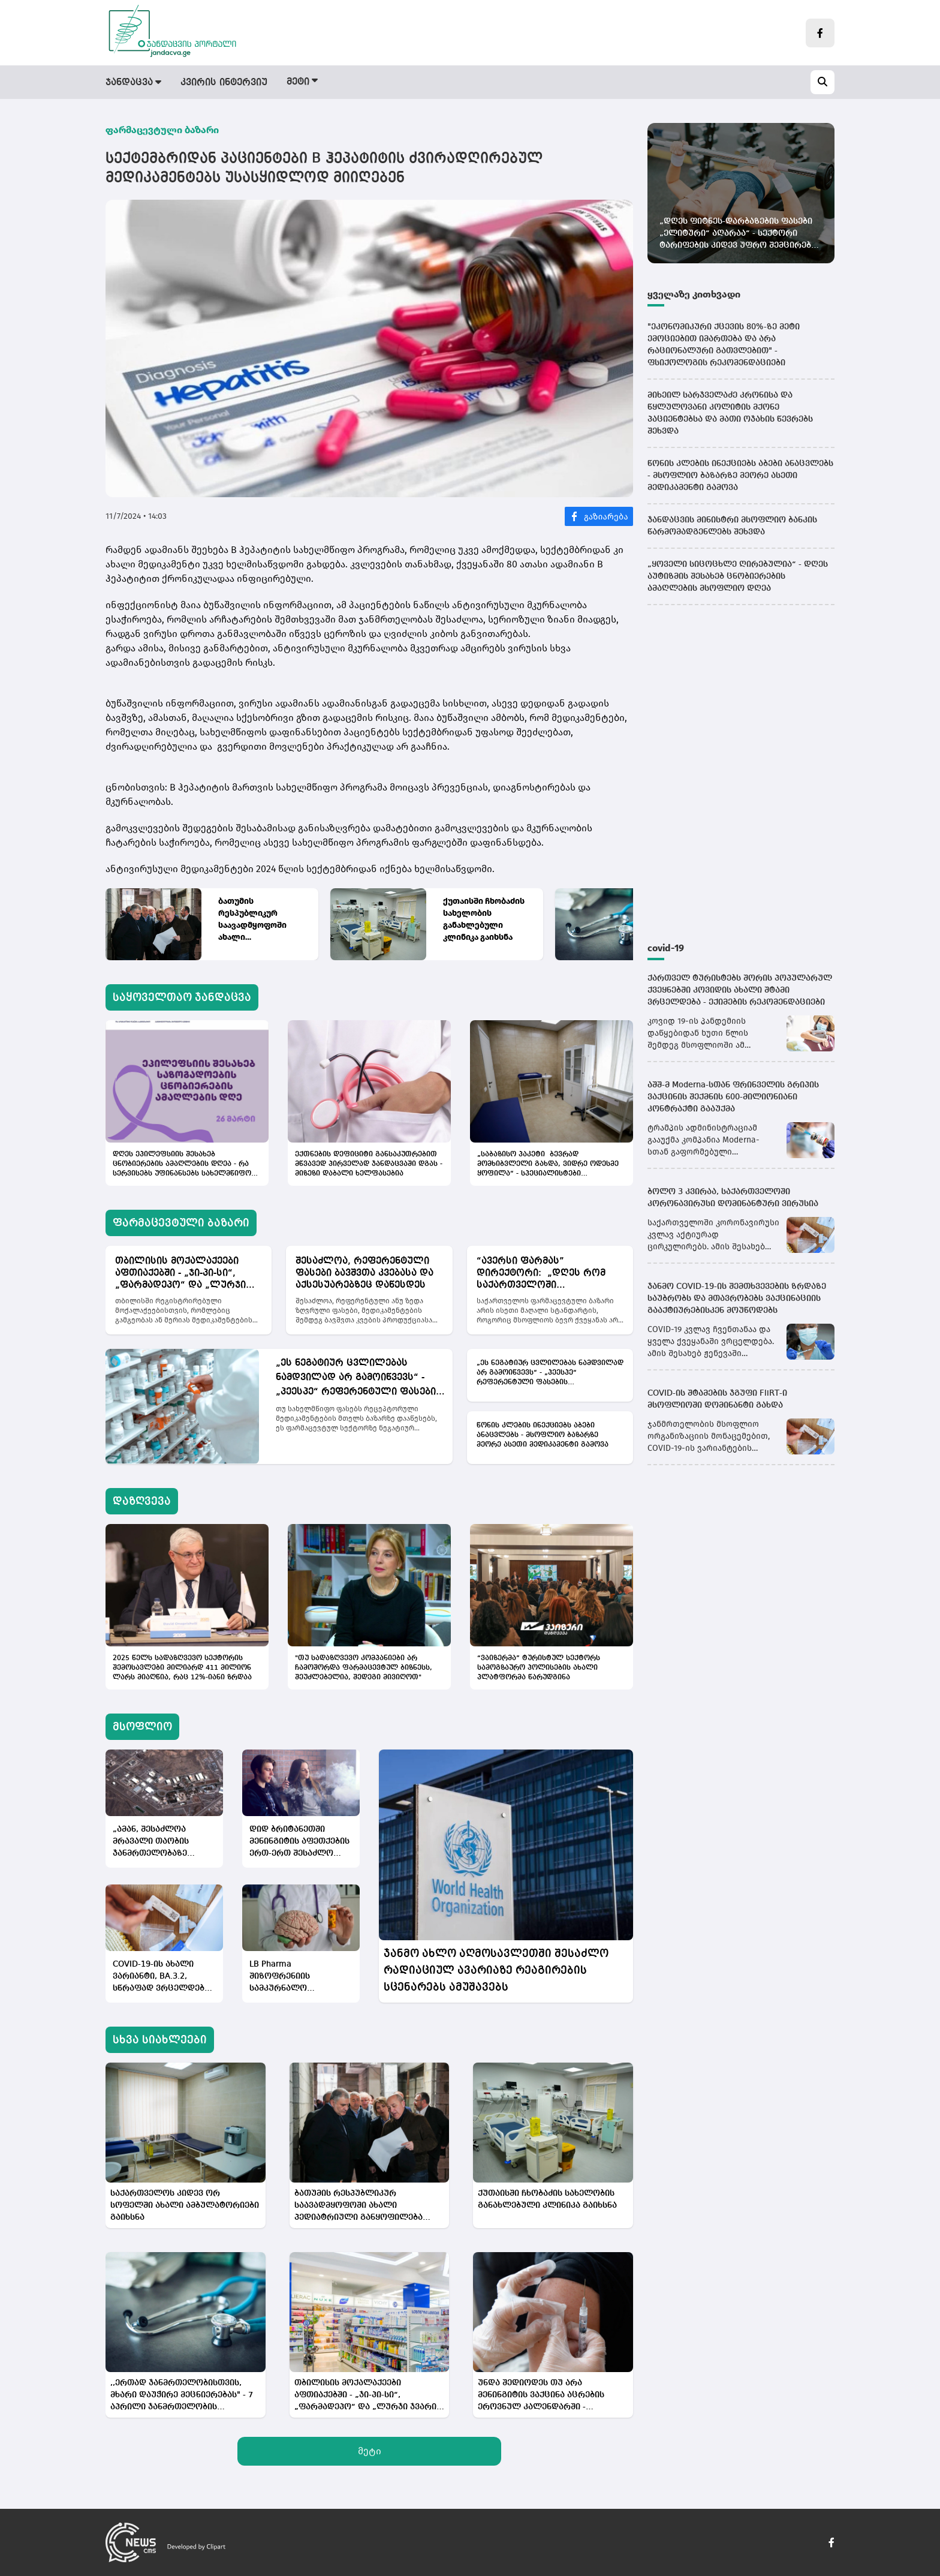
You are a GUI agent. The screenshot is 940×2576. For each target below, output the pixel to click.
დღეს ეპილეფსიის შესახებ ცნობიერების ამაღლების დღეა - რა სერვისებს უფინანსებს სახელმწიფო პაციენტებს (182, 1165)
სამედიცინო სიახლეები (706, 83)
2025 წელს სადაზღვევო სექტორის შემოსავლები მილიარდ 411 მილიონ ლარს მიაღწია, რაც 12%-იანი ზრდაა (182, 1668)
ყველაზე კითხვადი (693, 294)
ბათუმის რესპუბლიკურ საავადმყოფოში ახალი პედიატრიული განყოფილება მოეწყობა (252, 919)
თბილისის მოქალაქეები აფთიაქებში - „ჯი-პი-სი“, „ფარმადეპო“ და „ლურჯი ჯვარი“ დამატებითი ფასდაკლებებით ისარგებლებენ (180, 1274)
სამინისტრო (596, 83)
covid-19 (665, 948)
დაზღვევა (449, 83)
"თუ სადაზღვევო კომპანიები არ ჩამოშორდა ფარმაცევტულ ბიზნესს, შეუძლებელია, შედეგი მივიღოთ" (363, 1668)
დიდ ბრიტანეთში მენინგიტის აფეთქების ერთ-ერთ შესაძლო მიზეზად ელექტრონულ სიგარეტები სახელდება (299, 1842)
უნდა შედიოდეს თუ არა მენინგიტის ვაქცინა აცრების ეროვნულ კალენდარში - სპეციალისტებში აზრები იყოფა (547, 2396)
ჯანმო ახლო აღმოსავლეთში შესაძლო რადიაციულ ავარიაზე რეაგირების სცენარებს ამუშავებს (496, 1970)
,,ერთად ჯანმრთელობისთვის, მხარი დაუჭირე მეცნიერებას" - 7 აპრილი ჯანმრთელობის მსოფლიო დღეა (181, 2396)
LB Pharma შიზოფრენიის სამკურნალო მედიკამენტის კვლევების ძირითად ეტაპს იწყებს (294, 1977)
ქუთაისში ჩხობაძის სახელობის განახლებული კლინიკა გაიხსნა (484, 919)
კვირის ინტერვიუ (223, 83)
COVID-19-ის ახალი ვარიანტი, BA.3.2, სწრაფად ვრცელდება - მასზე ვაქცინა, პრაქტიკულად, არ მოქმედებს (164, 1977)
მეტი (369, 2451)
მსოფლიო (519, 83)
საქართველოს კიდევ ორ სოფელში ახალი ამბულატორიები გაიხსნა (184, 2205)
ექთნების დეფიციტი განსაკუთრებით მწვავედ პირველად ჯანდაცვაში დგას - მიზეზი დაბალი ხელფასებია (368, 1164)
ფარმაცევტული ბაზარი (346, 83)
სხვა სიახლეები (160, 2039)
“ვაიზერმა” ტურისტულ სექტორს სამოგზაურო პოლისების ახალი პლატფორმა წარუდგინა (538, 1668)
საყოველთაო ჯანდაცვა (182, 997)
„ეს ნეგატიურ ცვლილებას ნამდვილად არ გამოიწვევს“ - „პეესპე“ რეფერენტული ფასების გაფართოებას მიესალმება (359, 1378)
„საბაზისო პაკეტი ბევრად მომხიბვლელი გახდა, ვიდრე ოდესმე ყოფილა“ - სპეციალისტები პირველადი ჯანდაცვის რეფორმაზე (548, 1165)
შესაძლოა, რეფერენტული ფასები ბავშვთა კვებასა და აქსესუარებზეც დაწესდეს (364, 1273)
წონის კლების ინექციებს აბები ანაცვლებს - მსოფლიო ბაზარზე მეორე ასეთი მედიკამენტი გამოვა (542, 1435)
